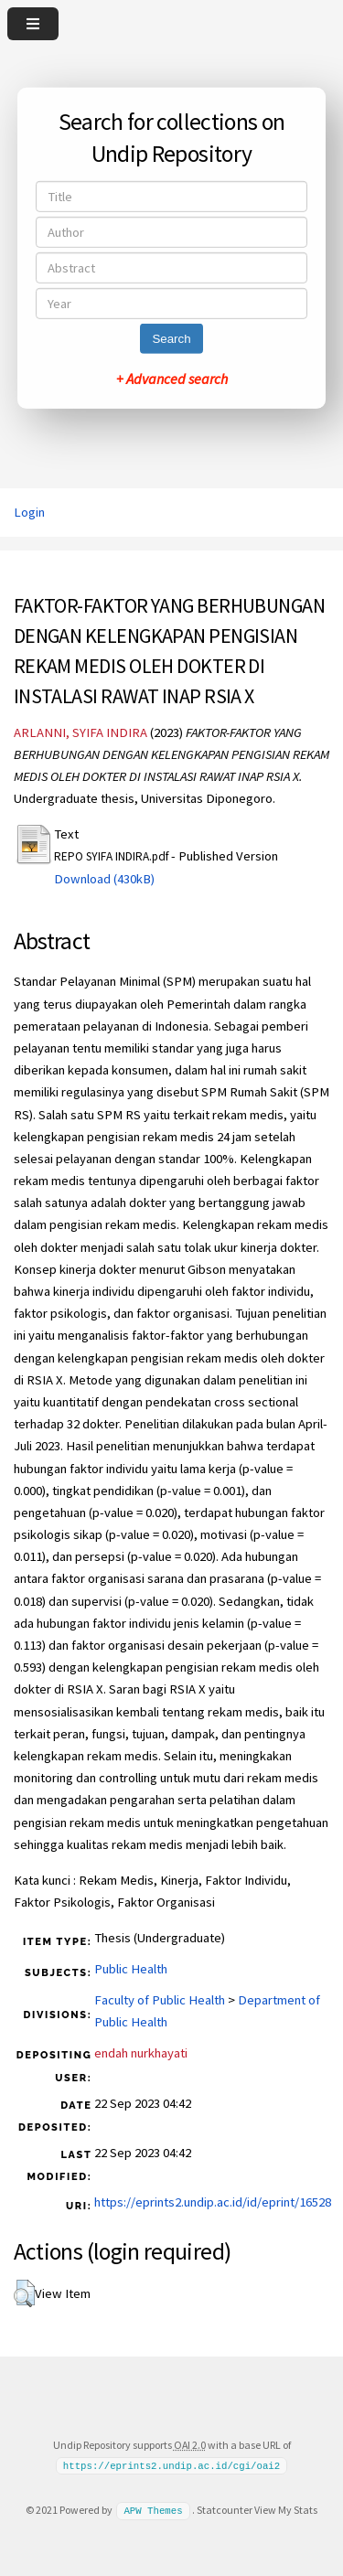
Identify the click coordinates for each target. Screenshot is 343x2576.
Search (171, 339)
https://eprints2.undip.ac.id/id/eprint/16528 (212, 2202)
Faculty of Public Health (159, 2000)
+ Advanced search (172, 378)
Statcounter (224, 2510)
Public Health (130, 1969)
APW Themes (152, 2510)
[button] (24, 2293)
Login (29, 512)
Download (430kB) (104, 879)
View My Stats (285, 2510)
